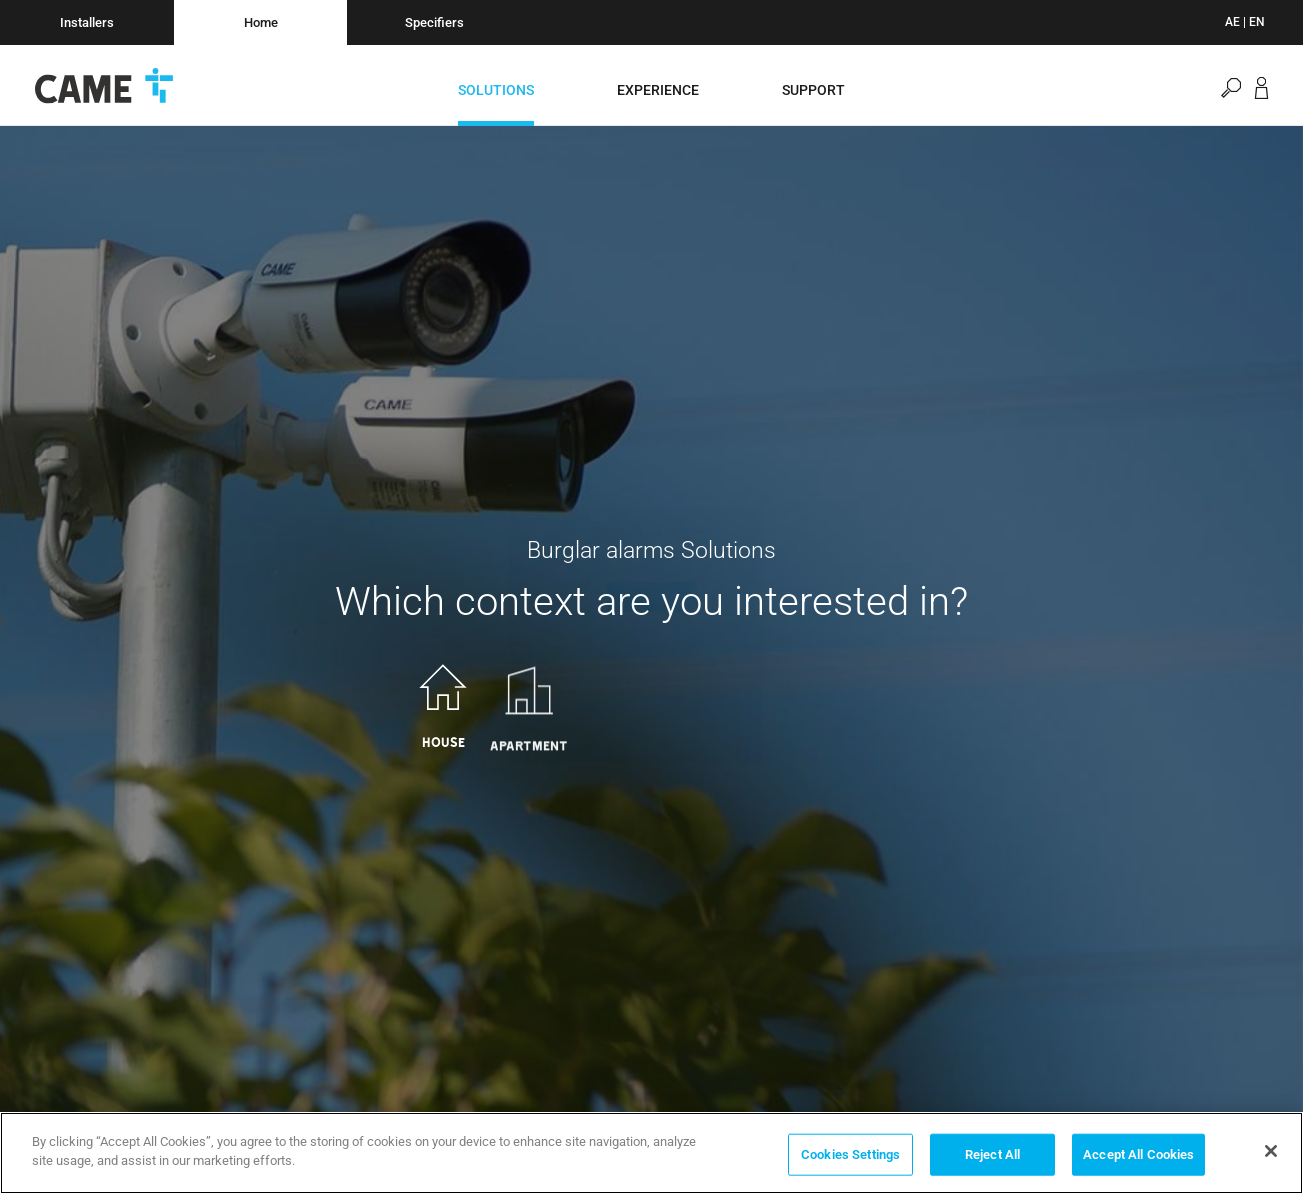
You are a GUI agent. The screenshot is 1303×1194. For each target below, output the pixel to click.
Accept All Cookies (1138, 1154)
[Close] (1271, 1151)
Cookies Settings (850, 1154)
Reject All (992, 1154)
